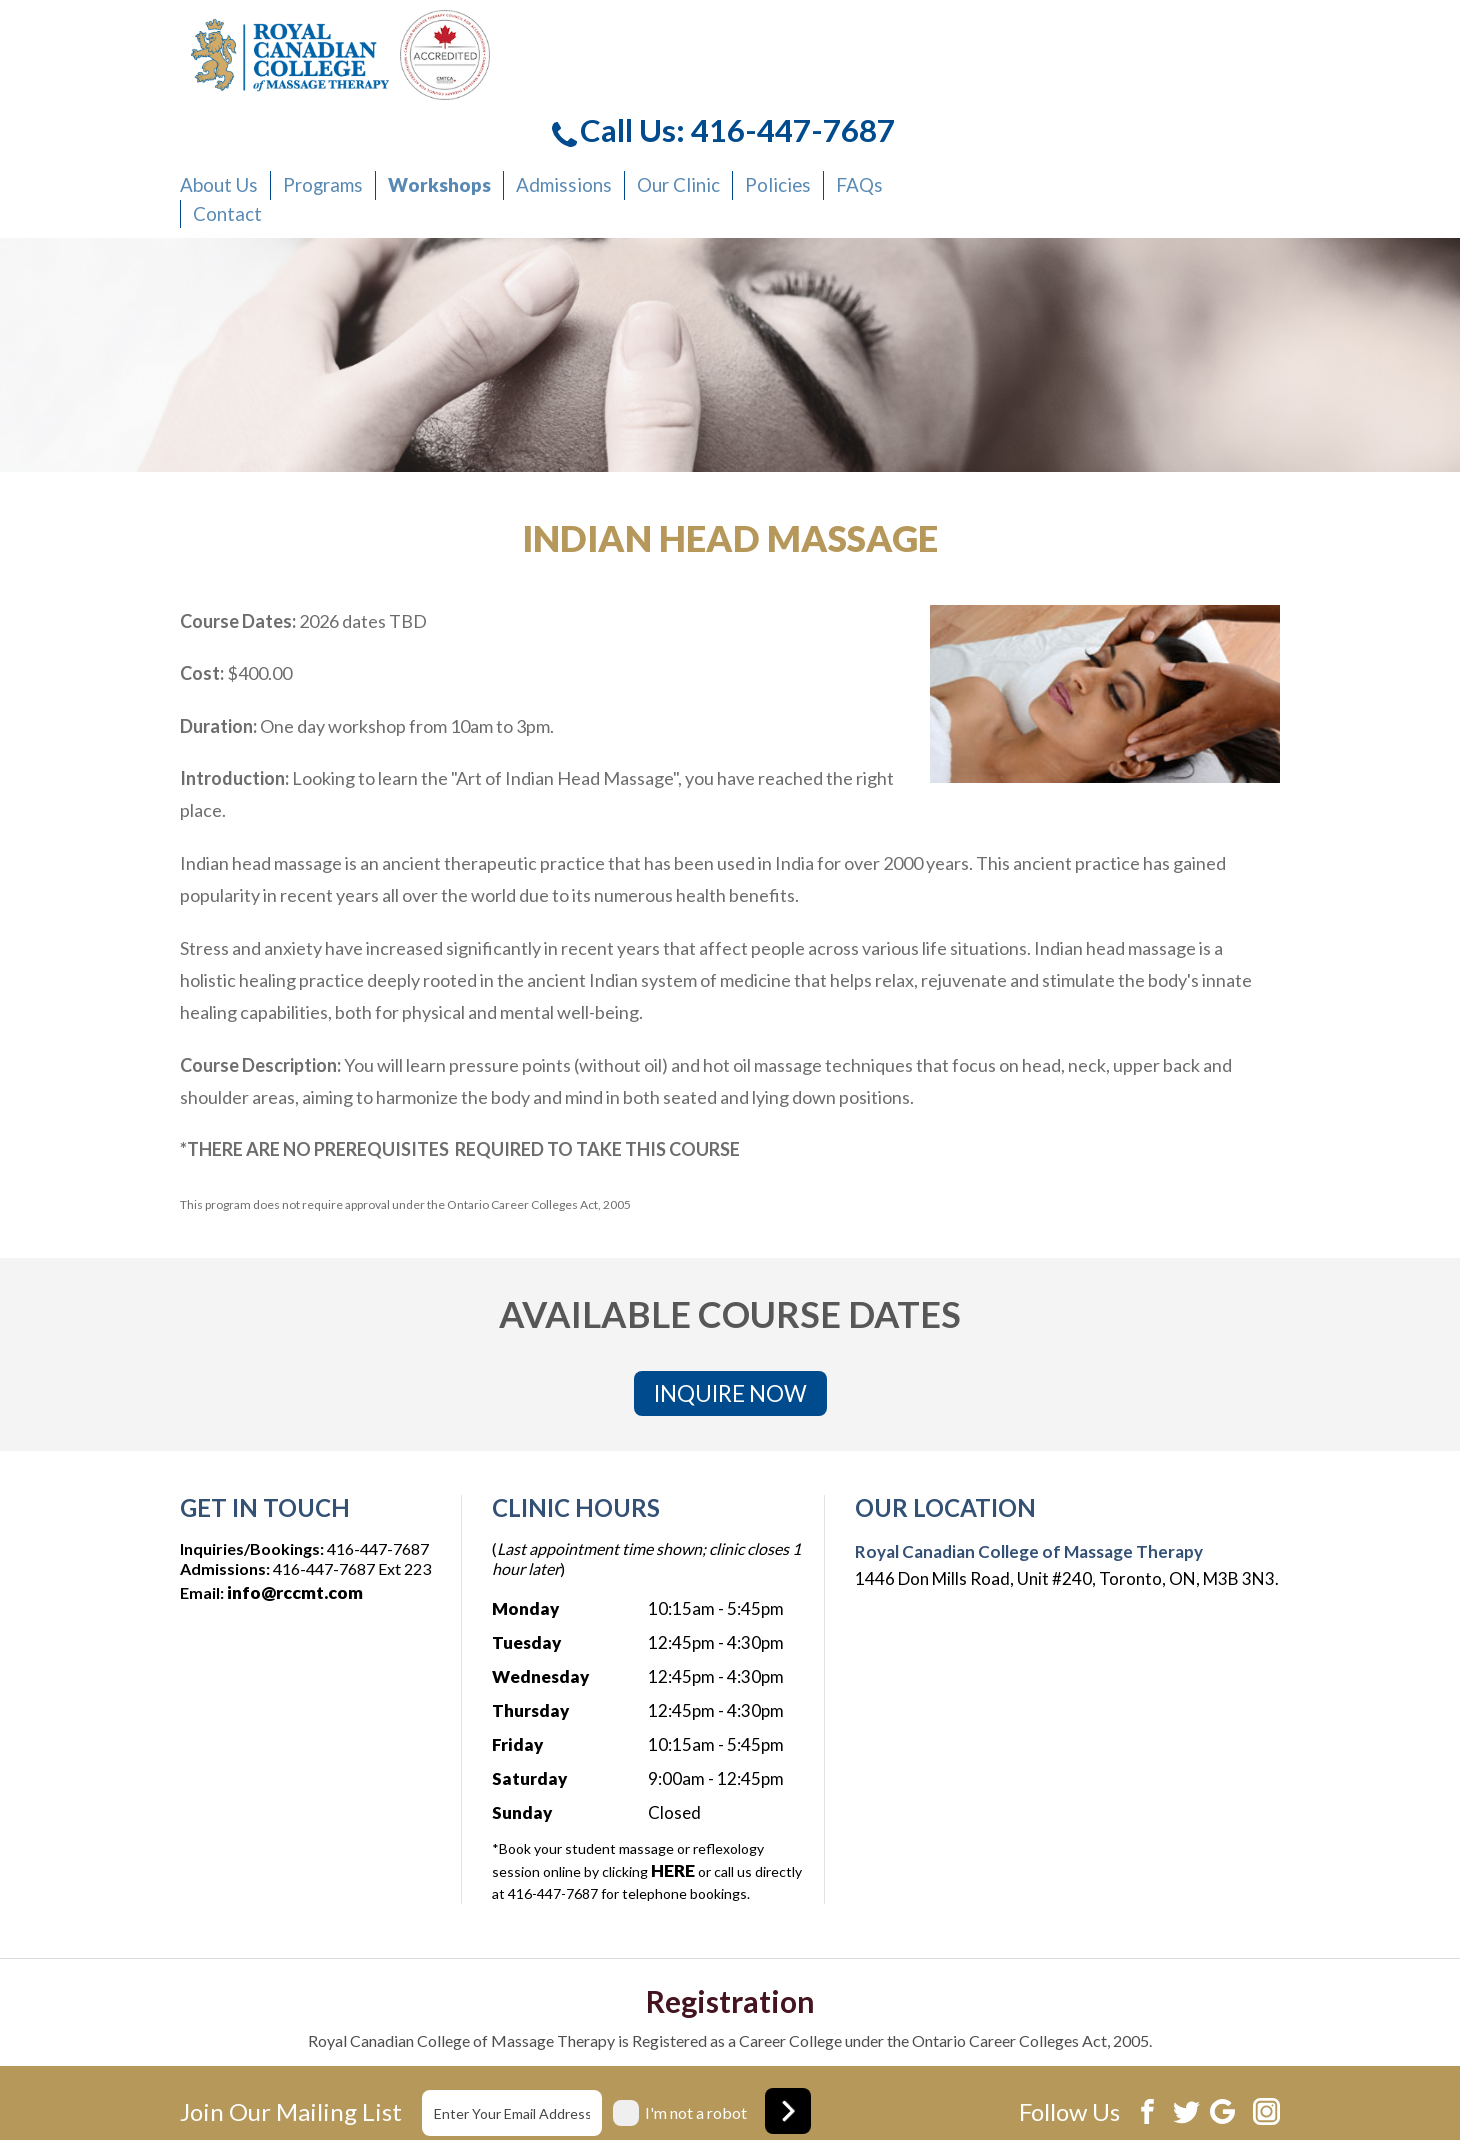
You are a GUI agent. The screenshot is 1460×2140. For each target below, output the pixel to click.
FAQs (1174, 90)
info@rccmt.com (295, 1483)
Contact (597, 109)
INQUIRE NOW (730, 1285)
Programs (685, 90)
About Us (588, 90)
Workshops (793, 90)
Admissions (906, 90)
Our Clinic (1010, 90)
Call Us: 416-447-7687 (1097, 40)
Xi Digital (1248, 2093)
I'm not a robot (696, 2003)
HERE (673, 1762)
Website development (1121, 2093)
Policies (1100, 90)
